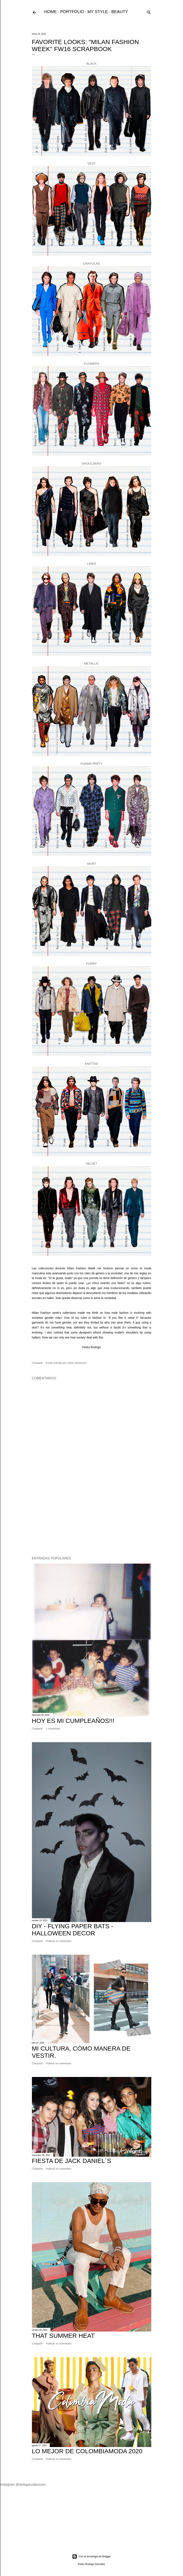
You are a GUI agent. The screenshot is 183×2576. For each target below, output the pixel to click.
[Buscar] (148, 11)
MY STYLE (97, 11)
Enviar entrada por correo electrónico (66, 1363)
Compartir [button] (37, 1363)
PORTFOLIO (72, 11)
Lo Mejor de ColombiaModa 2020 (87, 2451)
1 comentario (53, 1728)
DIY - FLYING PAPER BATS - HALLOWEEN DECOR (72, 1930)
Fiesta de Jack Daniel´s (71, 2160)
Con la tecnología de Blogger (91, 2556)
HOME (50, 11)
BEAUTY (119, 11)
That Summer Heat (63, 2335)
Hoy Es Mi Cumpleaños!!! (73, 1720)
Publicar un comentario (59, 1941)
